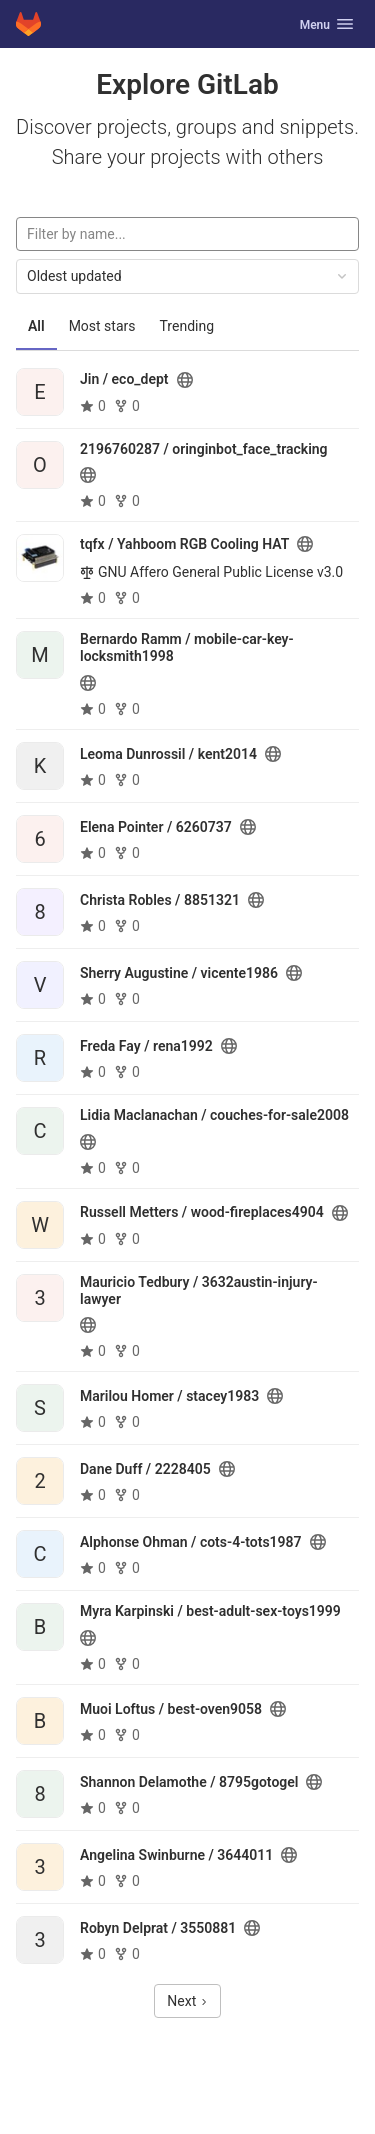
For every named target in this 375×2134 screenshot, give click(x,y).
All (36, 326)
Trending (187, 326)
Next (187, 2001)
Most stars (102, 326)
